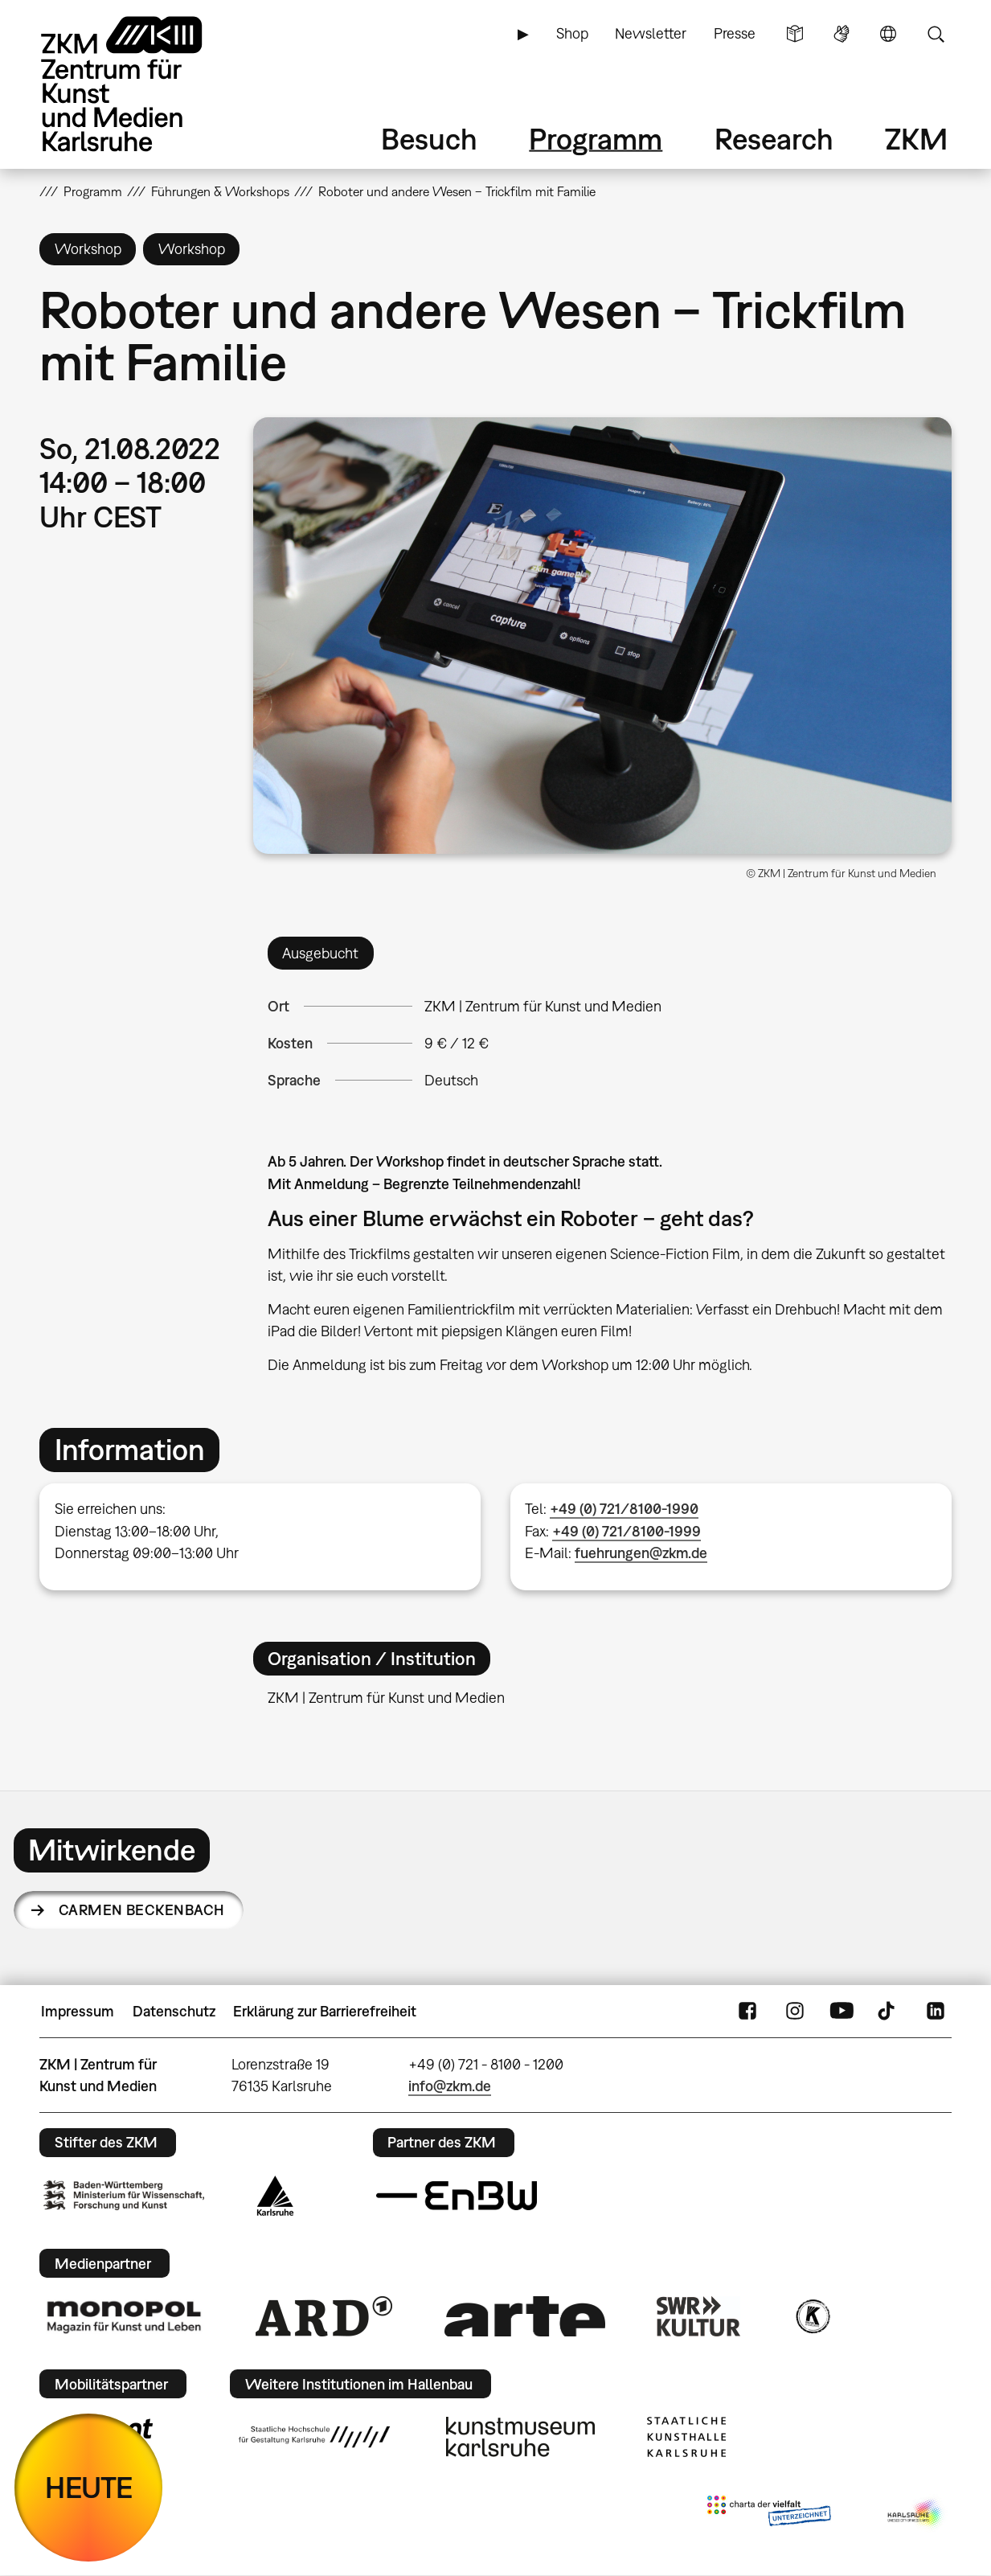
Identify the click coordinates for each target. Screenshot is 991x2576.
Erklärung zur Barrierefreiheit (324, 2011)
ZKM (916, 138)
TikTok (888, 2011)
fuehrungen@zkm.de (641, 1552)
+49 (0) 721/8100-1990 (624, 1508)
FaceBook (747, 2011)
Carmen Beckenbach (142, 1909)
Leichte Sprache (795, 33)
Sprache (888, 33)
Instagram (795, 2011)
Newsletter (650, 33)
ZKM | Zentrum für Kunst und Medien (542, 1006)
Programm (595, 138)
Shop (572, 33)
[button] (602, 635)
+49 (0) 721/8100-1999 (626, 1531)
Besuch (429, 138)
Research (774, 138)
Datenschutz (174, 2011)
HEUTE (89, 2487)
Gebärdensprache (841, 33)
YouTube (841, 2011)
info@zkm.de (449, 2086)
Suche (935, 33)
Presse (735, 33)
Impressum (77, 2011)
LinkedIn (935, 2011)
